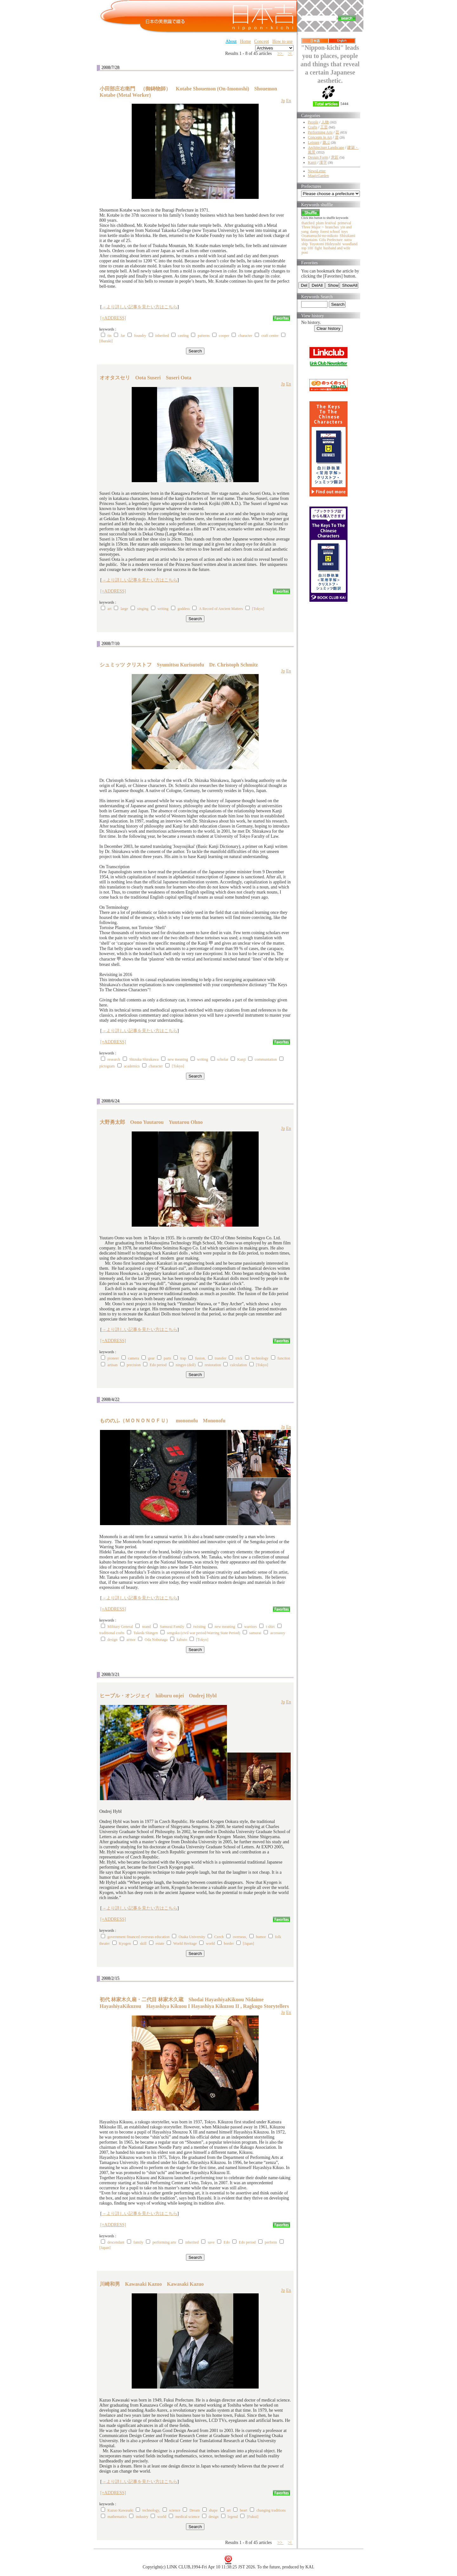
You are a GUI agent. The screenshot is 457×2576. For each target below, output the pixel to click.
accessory (277, 1633)
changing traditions (271, 2510)
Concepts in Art (320, 137)
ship (304, 244)
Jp (283, 100)
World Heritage (185, 1943)
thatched (308, 223)
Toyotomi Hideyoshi (325, 244)
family (138, 2242)
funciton (283, 1358)
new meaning (178, 1059)
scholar (222, 1059)
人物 (325, 122)
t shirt (270, 1626)
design (112, 1639)
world (210, 1943)
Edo (227, 2242)
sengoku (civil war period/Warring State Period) (203, 1633)
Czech (219, 1937)
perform (271, 2242)
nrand (146, 1626)
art (110, 608)
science (174, 2510)
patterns (204, 335)
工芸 (324, 127)
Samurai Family (172, 1626)
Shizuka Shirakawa (143, 1059)
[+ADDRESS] (113, 318)
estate (160, 1943)
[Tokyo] (258, 608)
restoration (213, 1365)
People (313, 122)
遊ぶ (326, 142)
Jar (123, 335)
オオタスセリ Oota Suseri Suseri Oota (145, 377)
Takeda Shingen (146, 1633)
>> (280, 53)
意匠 (335, 157)
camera (133, 1358)
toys (344, 231)
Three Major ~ (312, 227)
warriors (250, 1626)
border (229, 1943)
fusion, (200, 1358)
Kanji (241, 1059)
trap (183, 1358)
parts (167, 1358)
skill (143, 1943)
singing (142, 608)
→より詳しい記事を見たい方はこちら (139, 307)
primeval (344, 223)
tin (110, 335)
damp (314, 231)
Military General (120, 1626)
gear (151, 1358)
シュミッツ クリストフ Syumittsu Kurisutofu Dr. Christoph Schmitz (179, 664)
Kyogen (125, 1943)
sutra (348, 240)
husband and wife (336, 248)
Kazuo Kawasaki (121, 2510)
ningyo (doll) (185, 1365)
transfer (221, 1358)
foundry (140, 335)
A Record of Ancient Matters (221, 608)
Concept (261, 41)
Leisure (313, 142)
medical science (187, 2516)
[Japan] (248, 1943)
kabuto (182, 1639)
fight (318, 248)
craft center (269, 335)
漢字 (323, 162)
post (304, 252)
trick (238, 1358)
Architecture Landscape (326, 147)
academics (132, 1066)
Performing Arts (320, 132)
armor (131, 1639)
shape (213, 2510)
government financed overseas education (139, 1937)
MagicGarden (318, 176)
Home (245, 41)
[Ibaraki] (106, 341)
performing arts (164, 2242)
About (231, 41)
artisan (113, 1365)
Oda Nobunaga (156, 1639)
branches (332, 227)
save (211, 2242)
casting (183, 335)
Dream (194, 2510)
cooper (224, 335)
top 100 (307, 248)
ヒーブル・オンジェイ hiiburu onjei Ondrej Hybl (158, 1695)
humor (261, 1937)
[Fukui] (252, 2516)
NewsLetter (317, 171)
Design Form (318, 157)
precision (134, 1365)
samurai (255, 1633)
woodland (349, 244)
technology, (151, 2510)
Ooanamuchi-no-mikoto (319, 235)
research (114, 1059)
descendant (116, 2242)
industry (142, 2516)
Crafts (312, 127)
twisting (199, 1626)
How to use (282, 41)
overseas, (240, 1937)
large (124, 608)
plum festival (326, 223)
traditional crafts (111, 1633)
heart (243, 2510)
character (245, 335)
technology (259, 1358)
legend (233, 2516)
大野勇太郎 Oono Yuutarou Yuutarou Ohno (151, 1122)
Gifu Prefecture (330, 240)
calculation (238, 1365)
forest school (330, 231)
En (288, 100)
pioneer (113, 1358)
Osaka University (192, 1937)
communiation (266, 1059)
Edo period (158, 1365)
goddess (183, 608)
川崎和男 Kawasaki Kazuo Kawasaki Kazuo (152, 2284)
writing (163, 608)
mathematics (117, 2516)
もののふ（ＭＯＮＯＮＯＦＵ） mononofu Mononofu (162, 1420)
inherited (162, 335)
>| (290, 53)
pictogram (107, 1066)
